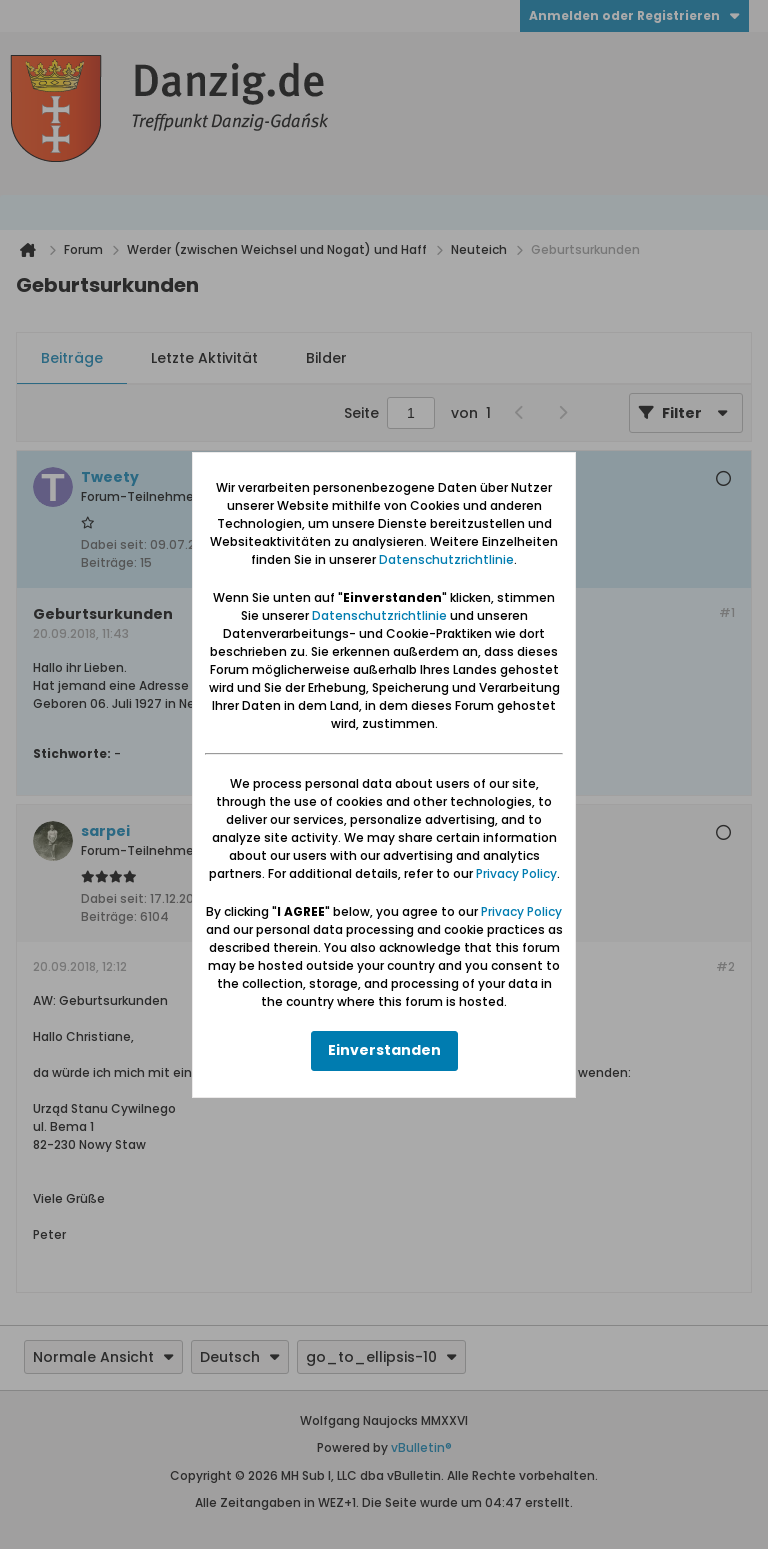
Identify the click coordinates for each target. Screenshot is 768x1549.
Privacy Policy (516, 873)
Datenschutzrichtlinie (446, 559)
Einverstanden (384, 1050)
